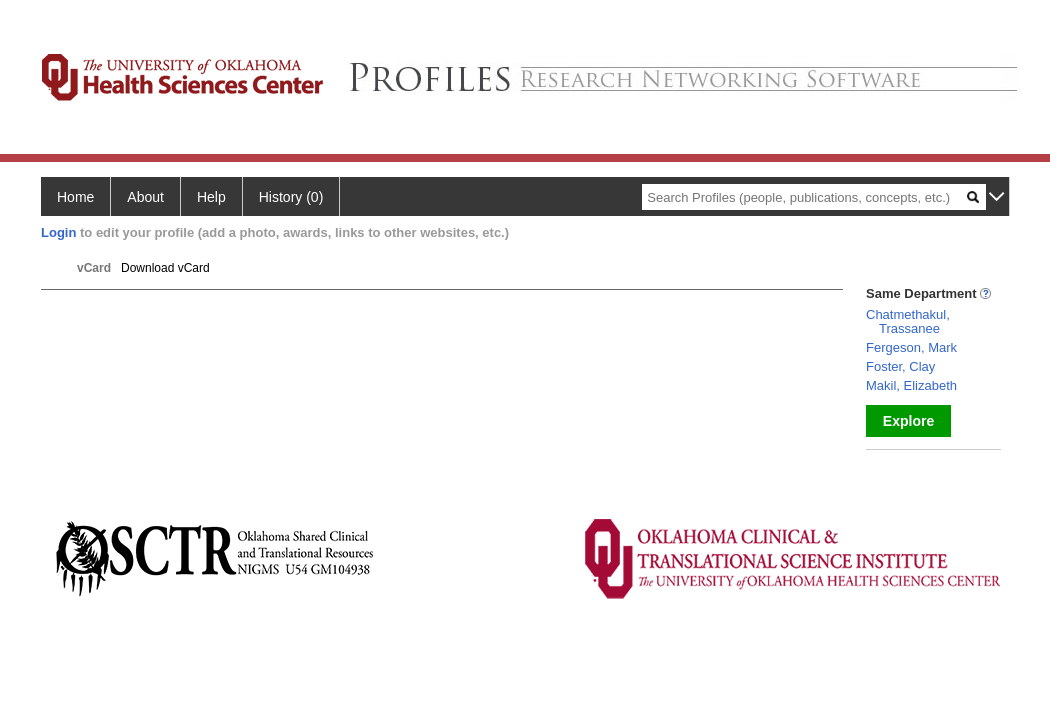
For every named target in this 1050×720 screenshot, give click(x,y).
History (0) (291, 197)
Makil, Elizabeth (911, 385)
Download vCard (165, 268)
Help (211, 197)
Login (58, 232)
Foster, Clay (900, 366)
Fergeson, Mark (911, 347)
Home (75, 197)
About (145, 197)
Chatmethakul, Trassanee (908, 321)
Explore (908, 421)
